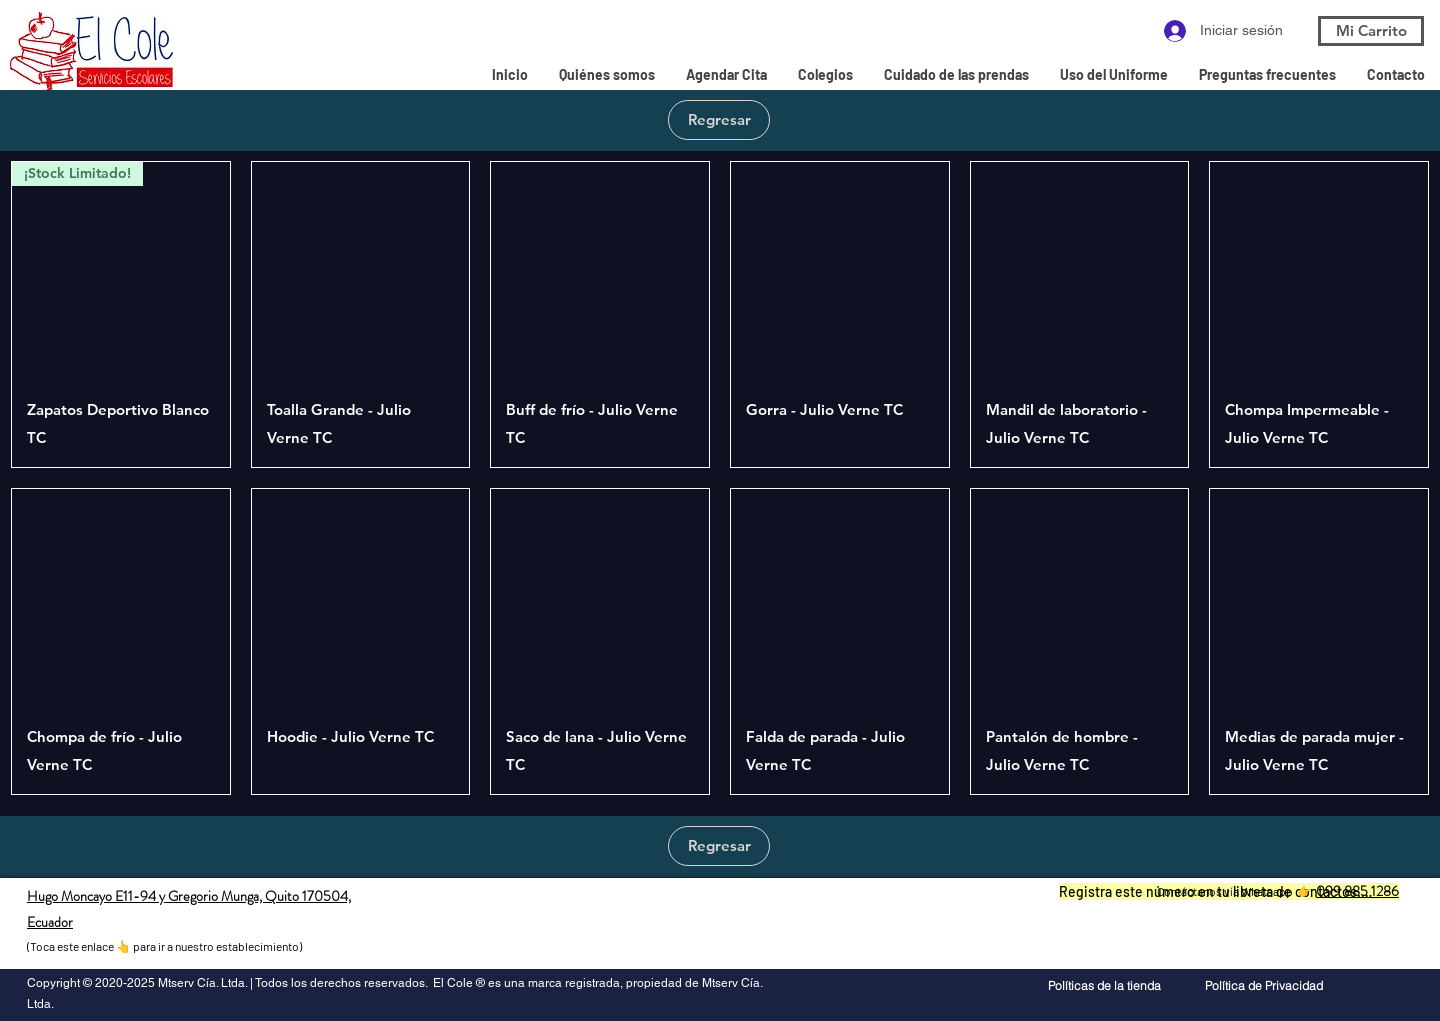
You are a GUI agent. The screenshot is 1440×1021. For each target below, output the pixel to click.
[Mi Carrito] (1371, 31)
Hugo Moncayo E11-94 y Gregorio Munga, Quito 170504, (189, 896)
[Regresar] (719, 120)
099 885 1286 (1357, 891)
